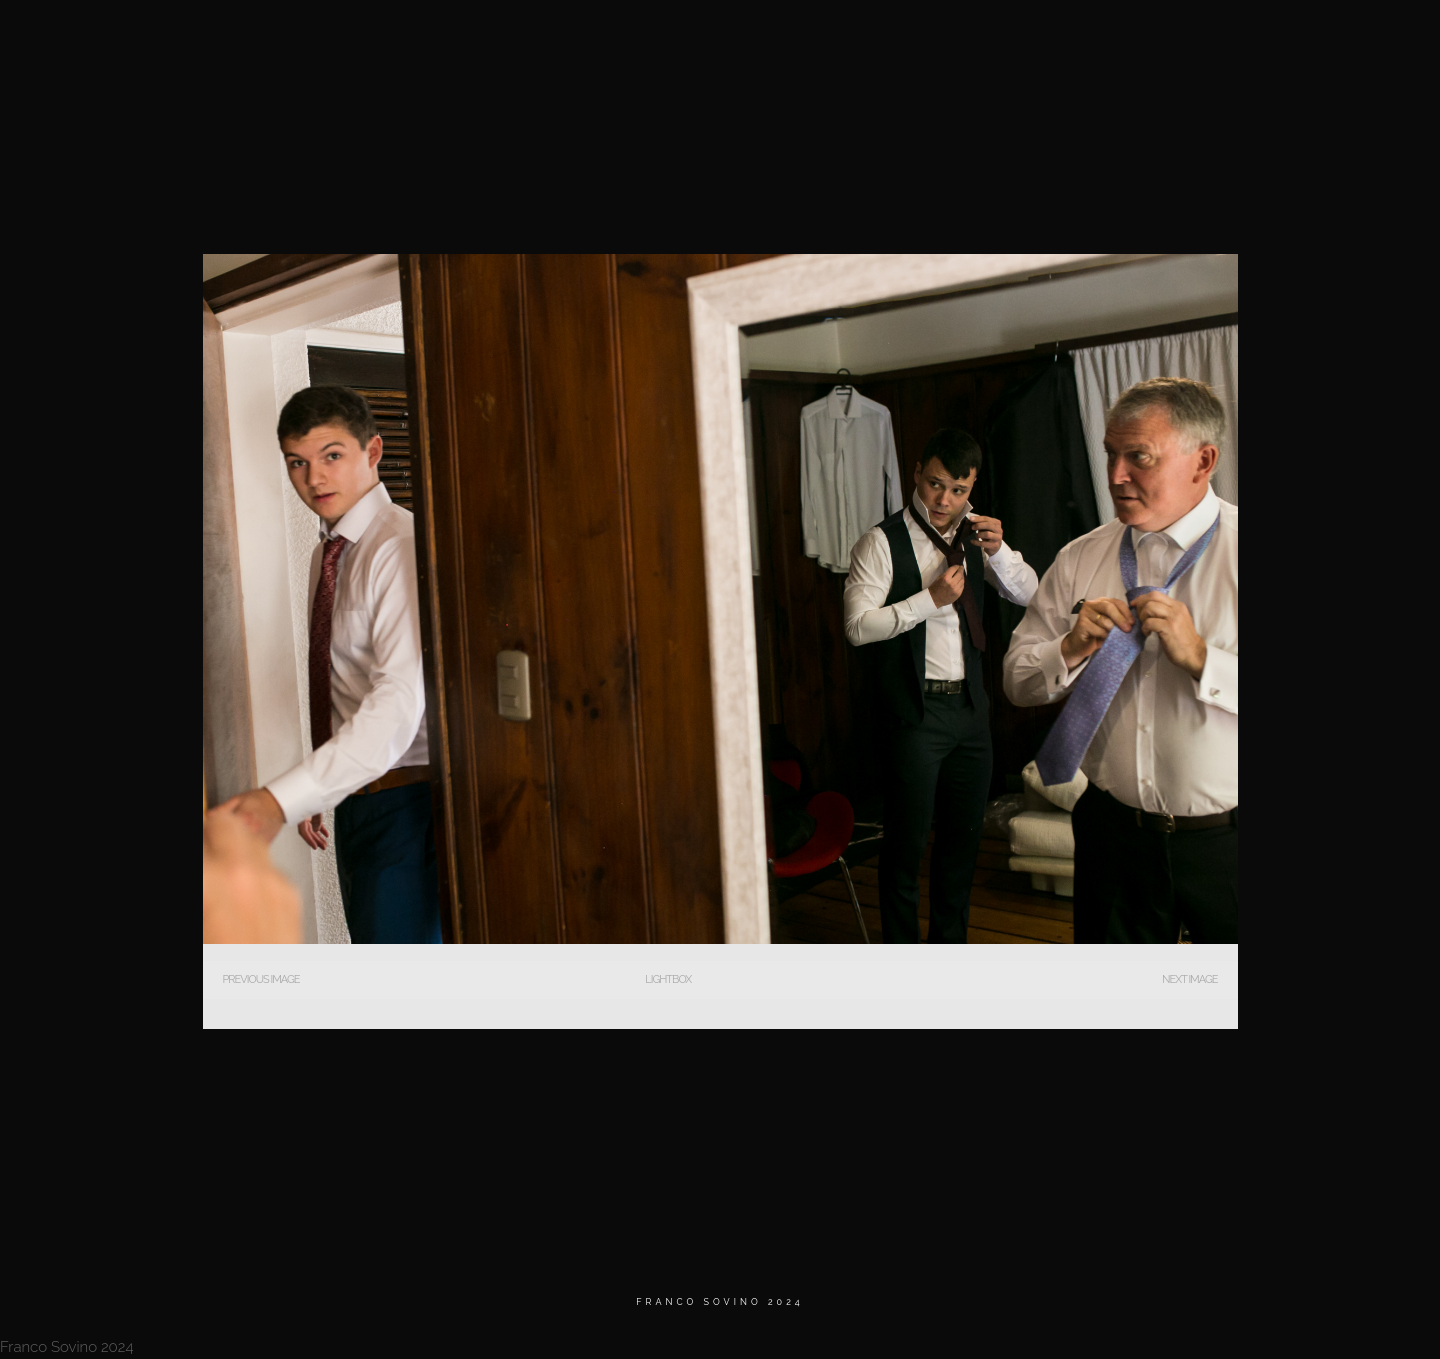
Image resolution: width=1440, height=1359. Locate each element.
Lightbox (668, 979)
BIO (1070, 39)
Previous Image (261, 979)
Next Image (1189, 979)
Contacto (1270, 39)
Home (880, 39)
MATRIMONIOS (978, 39)
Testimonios (1159, 39)
